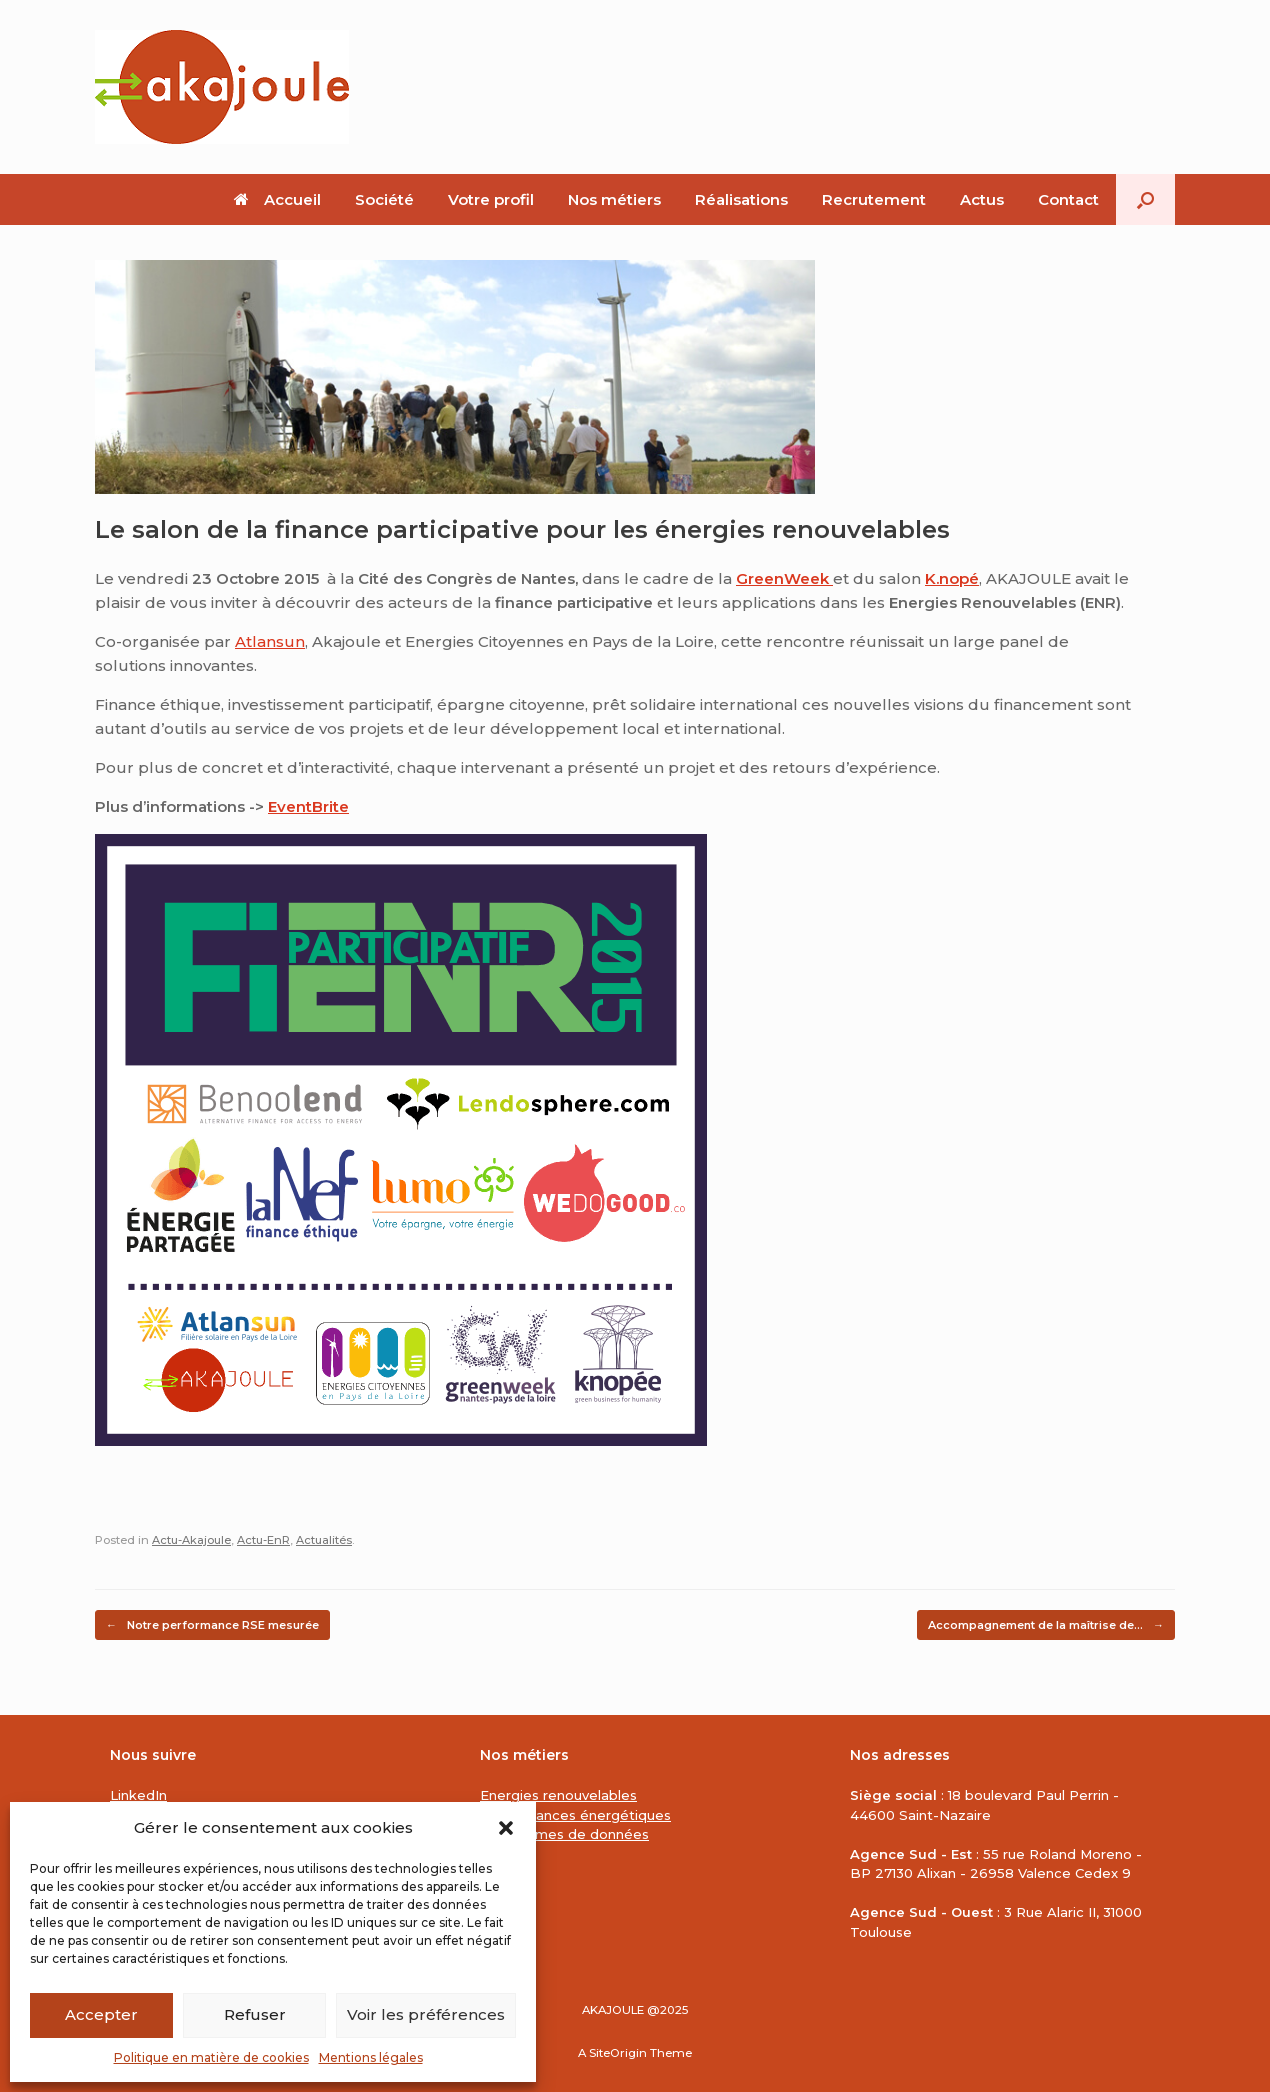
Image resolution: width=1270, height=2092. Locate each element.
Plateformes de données (564, 1834)
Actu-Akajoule (191, 1540)
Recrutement (874, 199)
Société (384, 199)
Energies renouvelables (558, 1795)
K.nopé (952, 578)
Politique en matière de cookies (211, 2057)
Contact (1068, 199)
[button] (506, 1828)
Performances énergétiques (575, 1815)
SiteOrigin (618, 2053)
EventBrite (308, 806)
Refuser (255, 2014)
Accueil (277, 199)
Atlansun (270, 641)
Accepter (101, 2014)
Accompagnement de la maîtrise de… (1046, 1625)
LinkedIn (138, 1795)
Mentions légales (371, 2057)
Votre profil (491, 199)
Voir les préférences (426, 2014)
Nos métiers (614, 199)
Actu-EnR (263, 1540)
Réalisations (741, 199)
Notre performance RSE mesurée (212, 1625)
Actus (982, 199)
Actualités (324, 1540)
